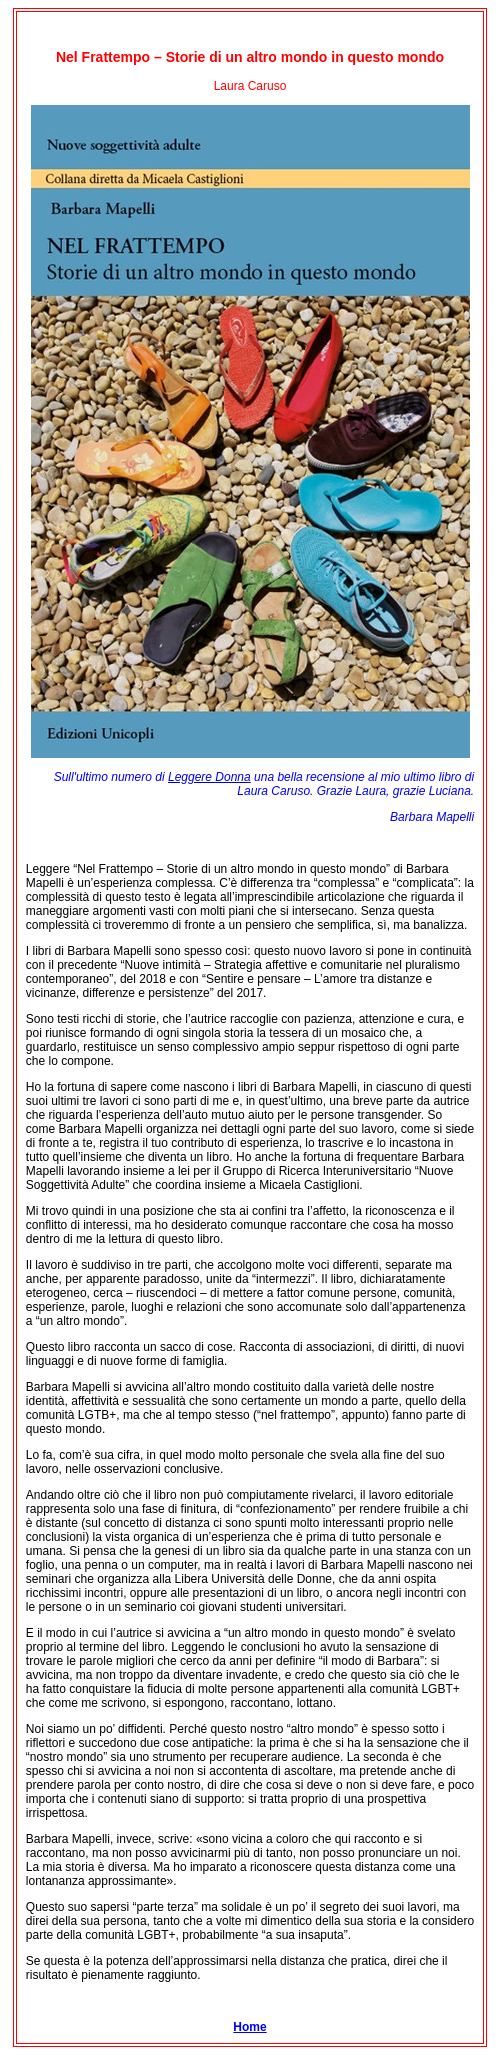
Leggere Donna (209, 777)
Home (249, 2027)
